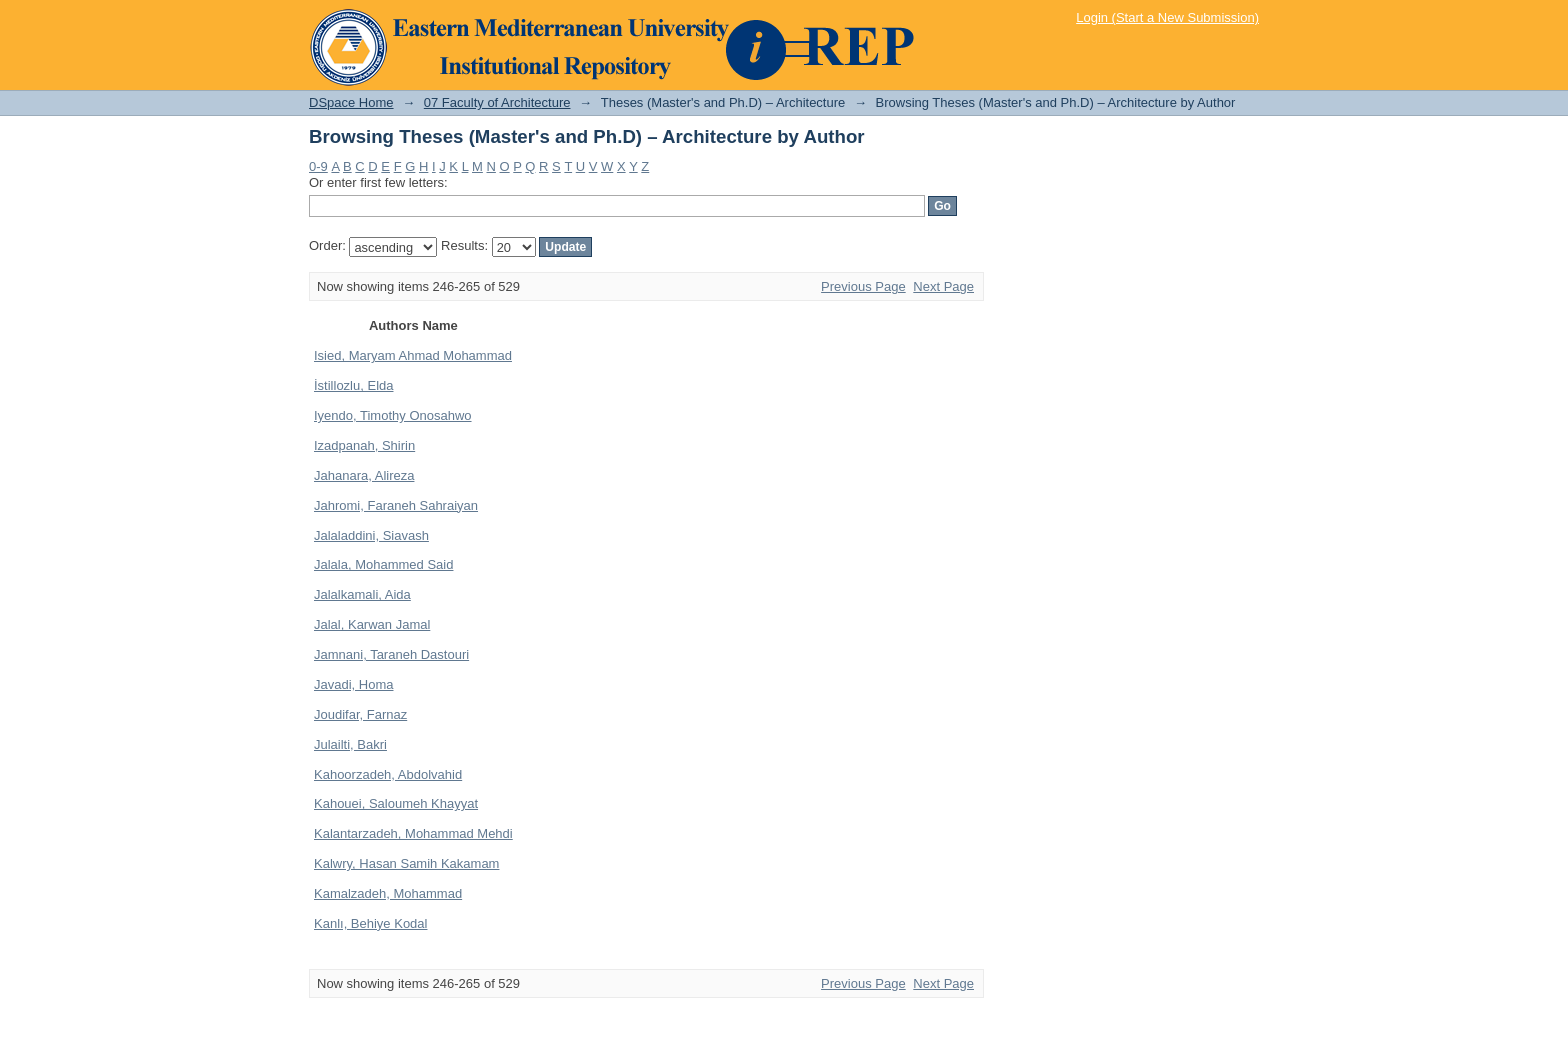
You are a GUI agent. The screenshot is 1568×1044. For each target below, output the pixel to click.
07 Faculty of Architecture (497, 102)
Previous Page (863, 286)
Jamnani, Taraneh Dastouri (391, 654)
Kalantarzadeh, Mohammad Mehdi (413, 833)
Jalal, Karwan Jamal (372, 624)
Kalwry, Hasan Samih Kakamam (406, 863)
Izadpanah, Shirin (364, 445)
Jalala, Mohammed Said (383, 564)
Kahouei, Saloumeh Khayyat (396, 803)
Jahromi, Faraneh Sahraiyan (396, 505)
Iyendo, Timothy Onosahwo (393, 415)
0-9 (318, 166)
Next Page (943, 286)
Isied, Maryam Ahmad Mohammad (413, 355)
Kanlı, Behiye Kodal (370, 923)
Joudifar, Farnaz (360, 714)
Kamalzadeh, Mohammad (388, 893)
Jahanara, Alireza (364, 475)
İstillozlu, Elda (353, 385)
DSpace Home (351, 102)
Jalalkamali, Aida (362, 594)
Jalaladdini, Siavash (371, 535)
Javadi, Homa (353, 684)
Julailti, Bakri (350, 744)
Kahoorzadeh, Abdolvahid (388, 774)
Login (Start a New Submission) (1167, 17)
